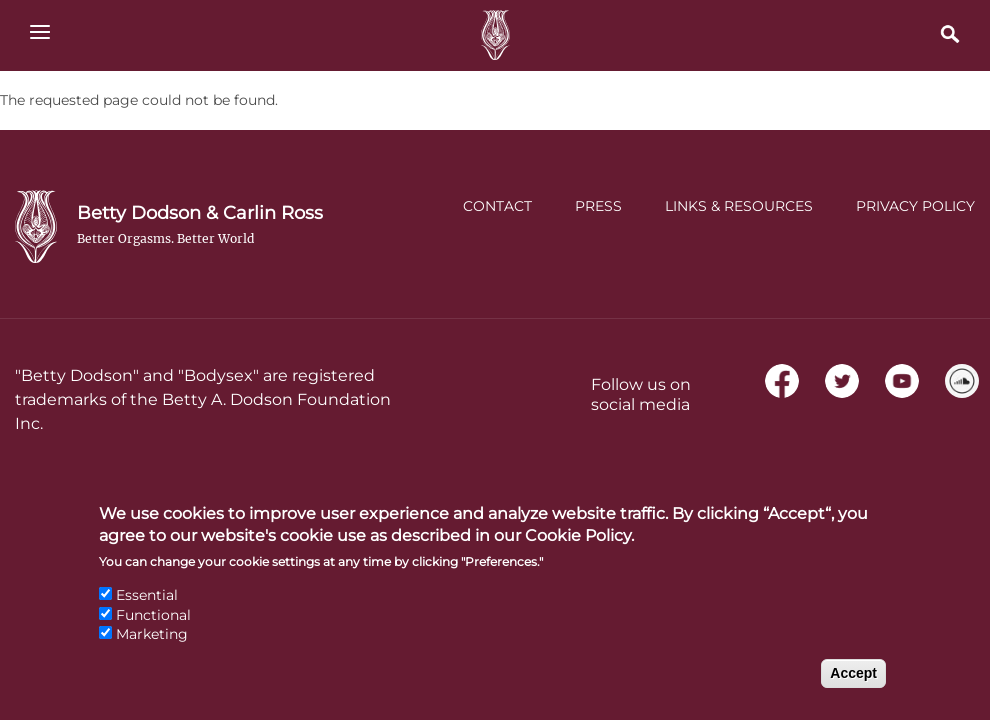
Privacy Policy (915, 206)
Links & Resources (739, 206)
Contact (497, 206)
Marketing (152, 649)
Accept (853, 688)
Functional (153, 630)
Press (598, 206)
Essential (147, 610)
